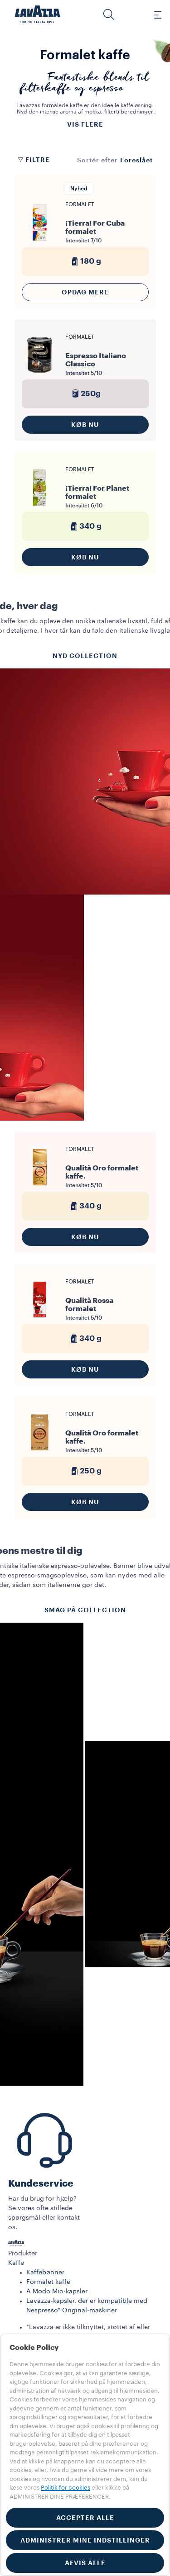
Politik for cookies (65, 2488)
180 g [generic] (85, 261)
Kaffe (16, 2263)
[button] (109, 14)
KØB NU (85, 424)
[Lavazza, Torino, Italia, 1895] (37, 14)
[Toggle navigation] (152, 14)
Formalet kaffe (48, 2282)
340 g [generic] (85, 526)
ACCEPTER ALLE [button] (85, 2517)
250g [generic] (85, 393)
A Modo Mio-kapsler (56, 2291)
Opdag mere (85, 292)
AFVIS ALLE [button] (85, 2563)
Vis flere (85, 124)
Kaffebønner (45, 2272)
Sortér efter (97, 160)
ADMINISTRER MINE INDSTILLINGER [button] (85, 2540)
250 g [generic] (85, 1471)
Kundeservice (40, 2183)
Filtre (33, 159)
